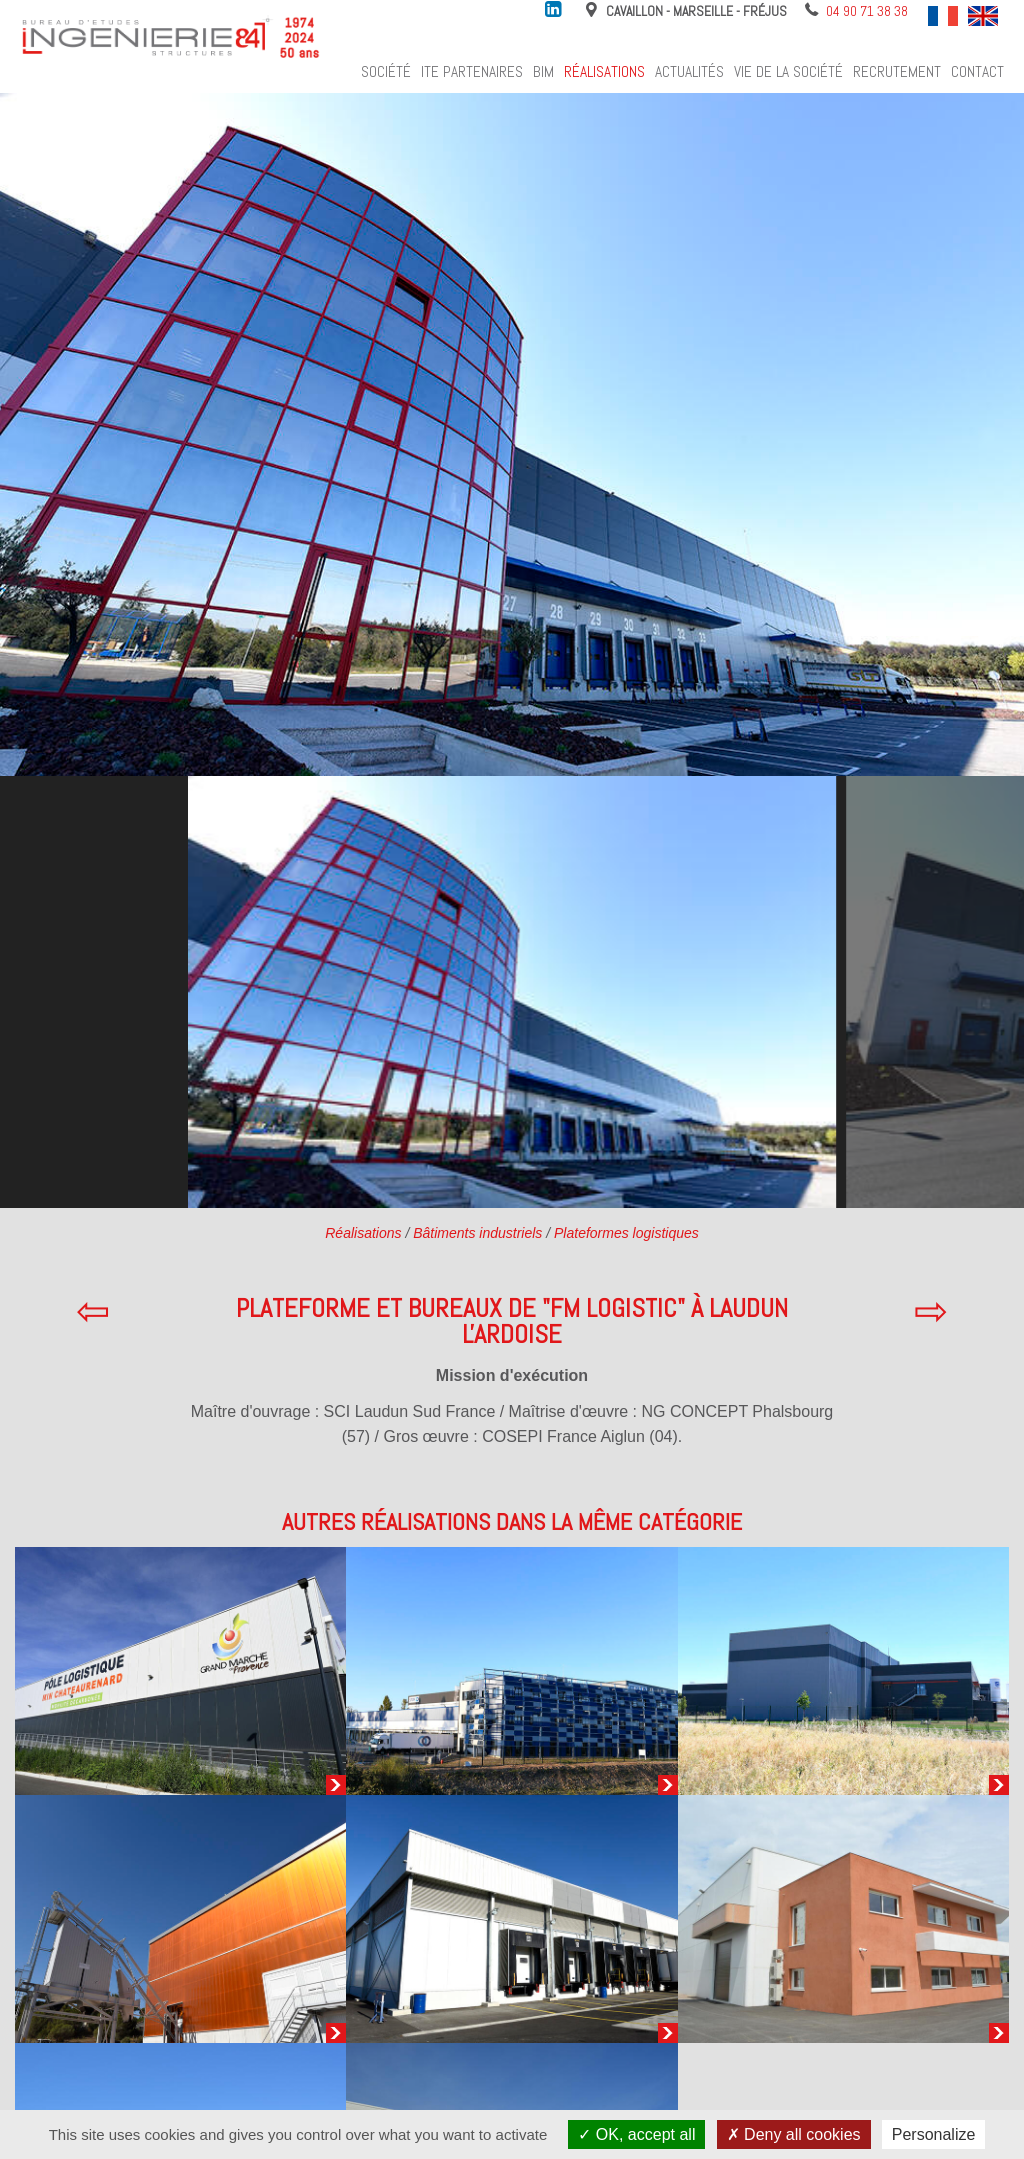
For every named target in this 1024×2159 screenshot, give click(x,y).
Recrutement (897, 72)
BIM (543, 72)
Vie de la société (788, 72)
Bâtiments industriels (477, 1233)
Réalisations (604, 72)
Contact (977, 72)
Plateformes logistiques (626, 1233)
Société (386, 72)
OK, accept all (636, 2134)
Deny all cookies (794, 2134)
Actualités (689, 72)
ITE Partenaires (472, 72)
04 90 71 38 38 (867, 11)
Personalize (934, 2134)
